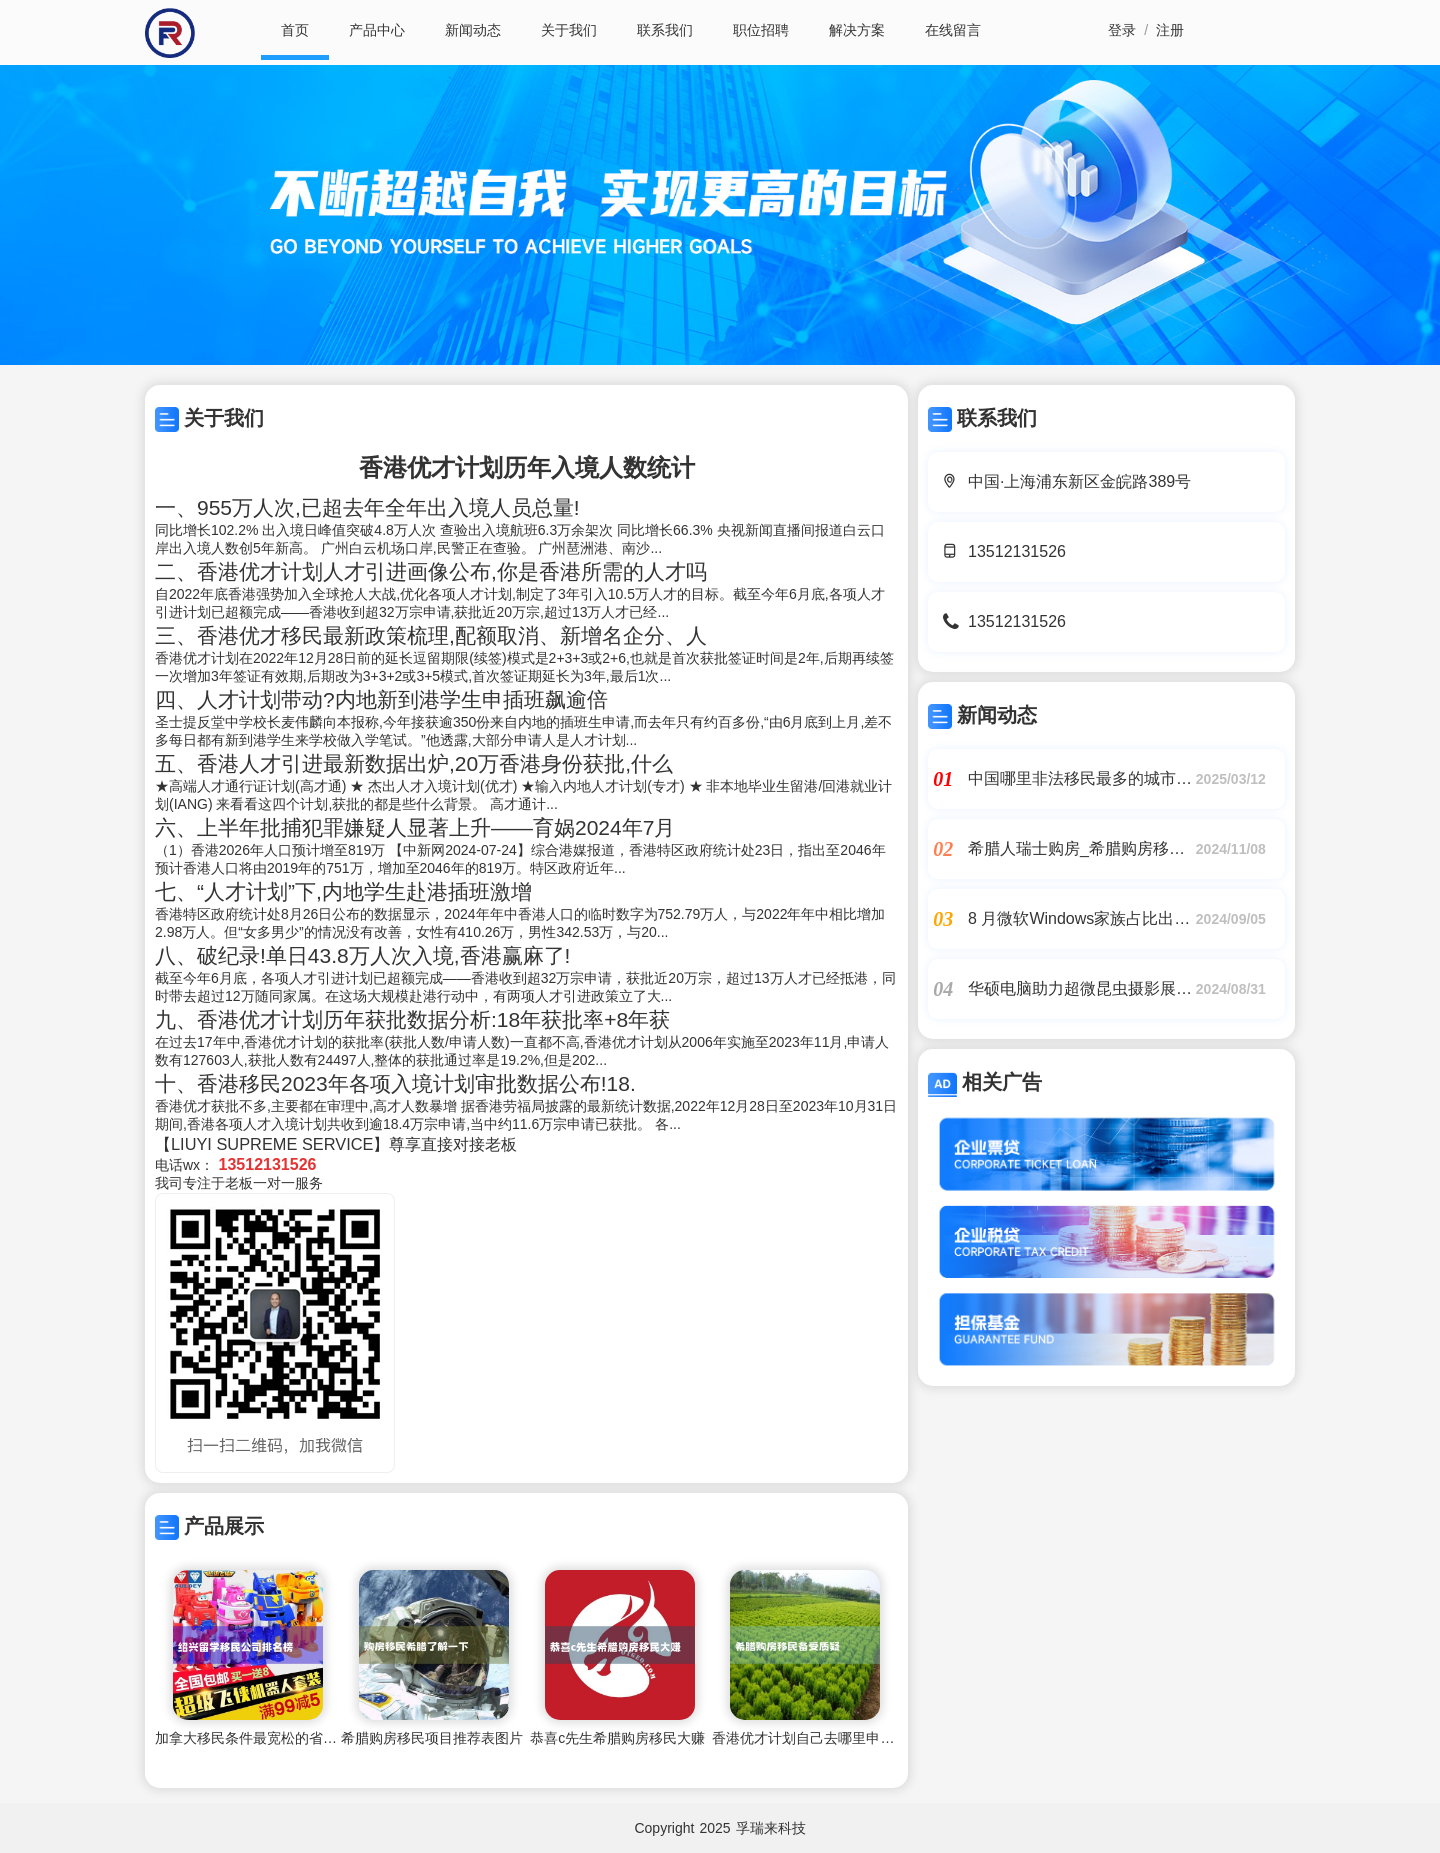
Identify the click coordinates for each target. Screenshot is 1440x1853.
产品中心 (377, 30)
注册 (1170, 30)
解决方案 (857, 30)
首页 (295, 30)
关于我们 (569, 30)
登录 (1122, 30)
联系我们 (665, 30)
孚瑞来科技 (771, 1828)
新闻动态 (473, 30)
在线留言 (953, 30)
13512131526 (1017, 551)
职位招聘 (761, 30)
